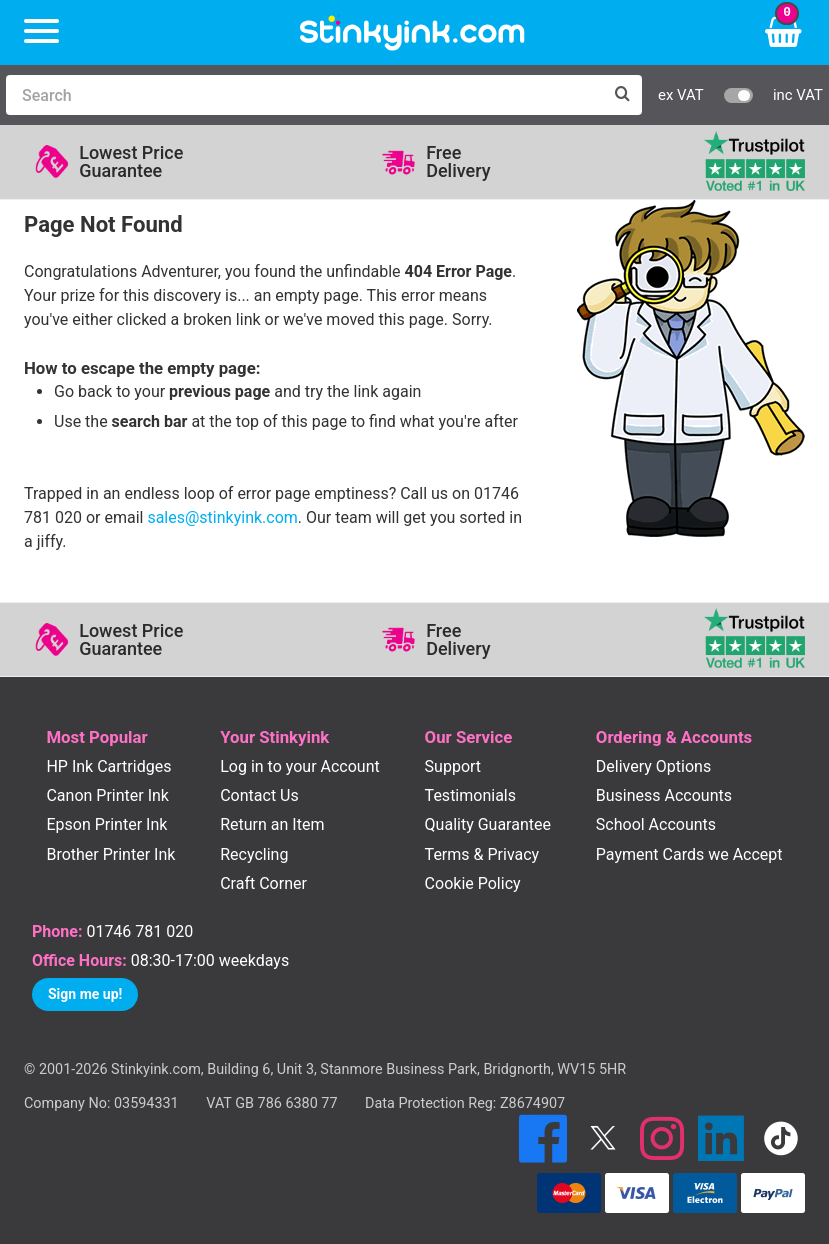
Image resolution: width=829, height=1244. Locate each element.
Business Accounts (664, 795)
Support (453, 766)
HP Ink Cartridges (108, 766)
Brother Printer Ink (110, 854)
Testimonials (470, 795)
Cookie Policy (473, 883)
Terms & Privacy (482, 854)
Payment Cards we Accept (689, 854)
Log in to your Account (300, 766)
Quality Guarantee (488, 824)
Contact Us (259, 795)
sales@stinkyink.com (222, 517)
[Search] (304, 95)
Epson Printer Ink (106, 824)
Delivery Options (653, 766)
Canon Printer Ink (107, 795)
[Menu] (41, 32)
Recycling (254, 854)
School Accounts (656, 824)
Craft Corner (263, 883)
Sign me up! (85, 994)
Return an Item (272, 824)
